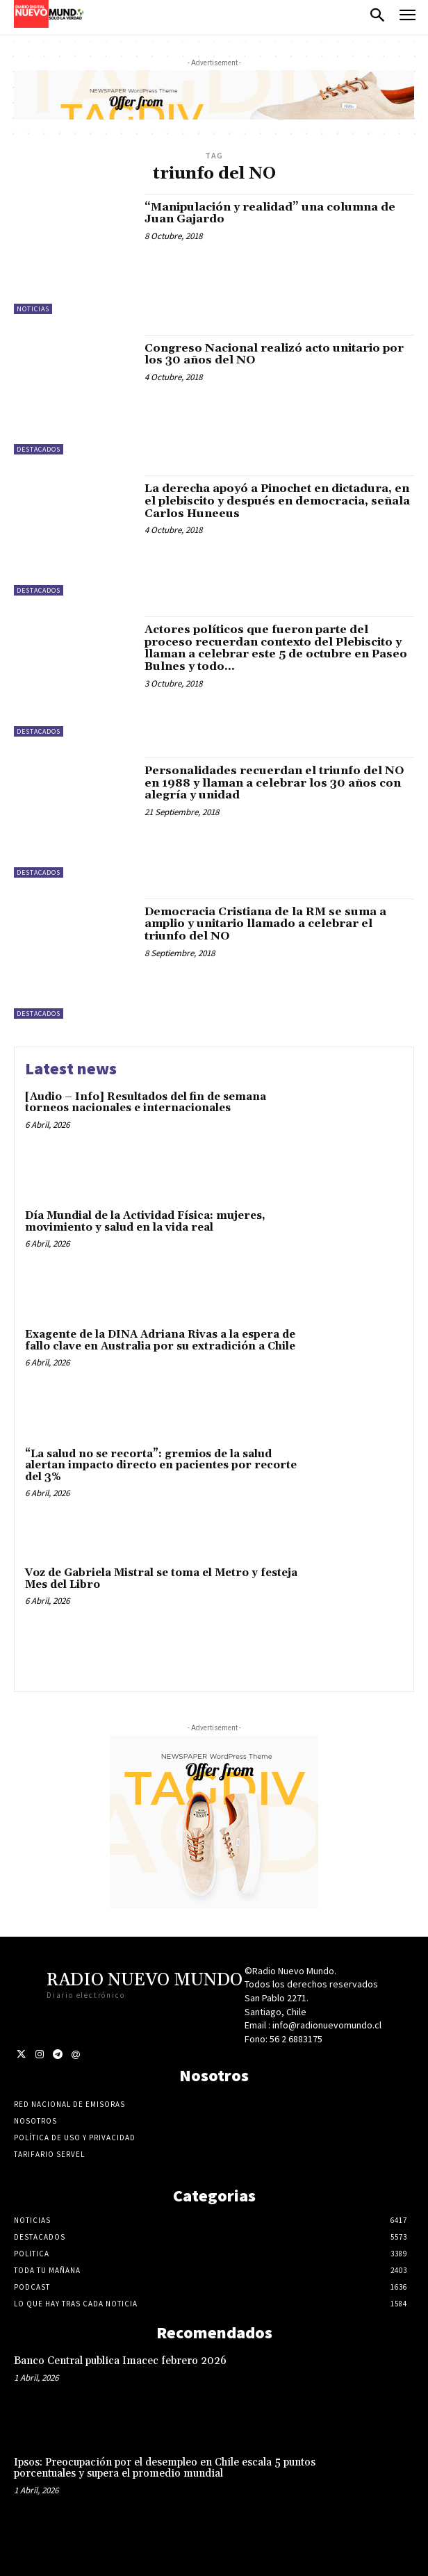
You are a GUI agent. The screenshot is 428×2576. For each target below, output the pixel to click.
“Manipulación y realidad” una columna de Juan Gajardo (270, 213)
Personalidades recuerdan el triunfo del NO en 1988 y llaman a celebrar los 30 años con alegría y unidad (274, 783)
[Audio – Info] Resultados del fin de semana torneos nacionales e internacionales (145, 1102)
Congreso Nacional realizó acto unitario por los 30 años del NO (274, 354)
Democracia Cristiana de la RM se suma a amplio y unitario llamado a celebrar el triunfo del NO (265, 924)
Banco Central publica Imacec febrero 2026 (120, 2361)
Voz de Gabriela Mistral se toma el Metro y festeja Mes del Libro (161, 1578)
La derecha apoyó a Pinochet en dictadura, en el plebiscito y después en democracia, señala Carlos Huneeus (277, 501)
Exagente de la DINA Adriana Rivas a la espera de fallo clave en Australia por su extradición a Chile (160, 1340)
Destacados (38, 449)
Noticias (33, 308)
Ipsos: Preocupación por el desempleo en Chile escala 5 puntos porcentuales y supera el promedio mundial (164, 2468)
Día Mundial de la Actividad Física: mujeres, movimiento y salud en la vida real (145, 1221)
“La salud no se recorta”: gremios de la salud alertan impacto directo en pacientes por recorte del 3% (161, 1465)
